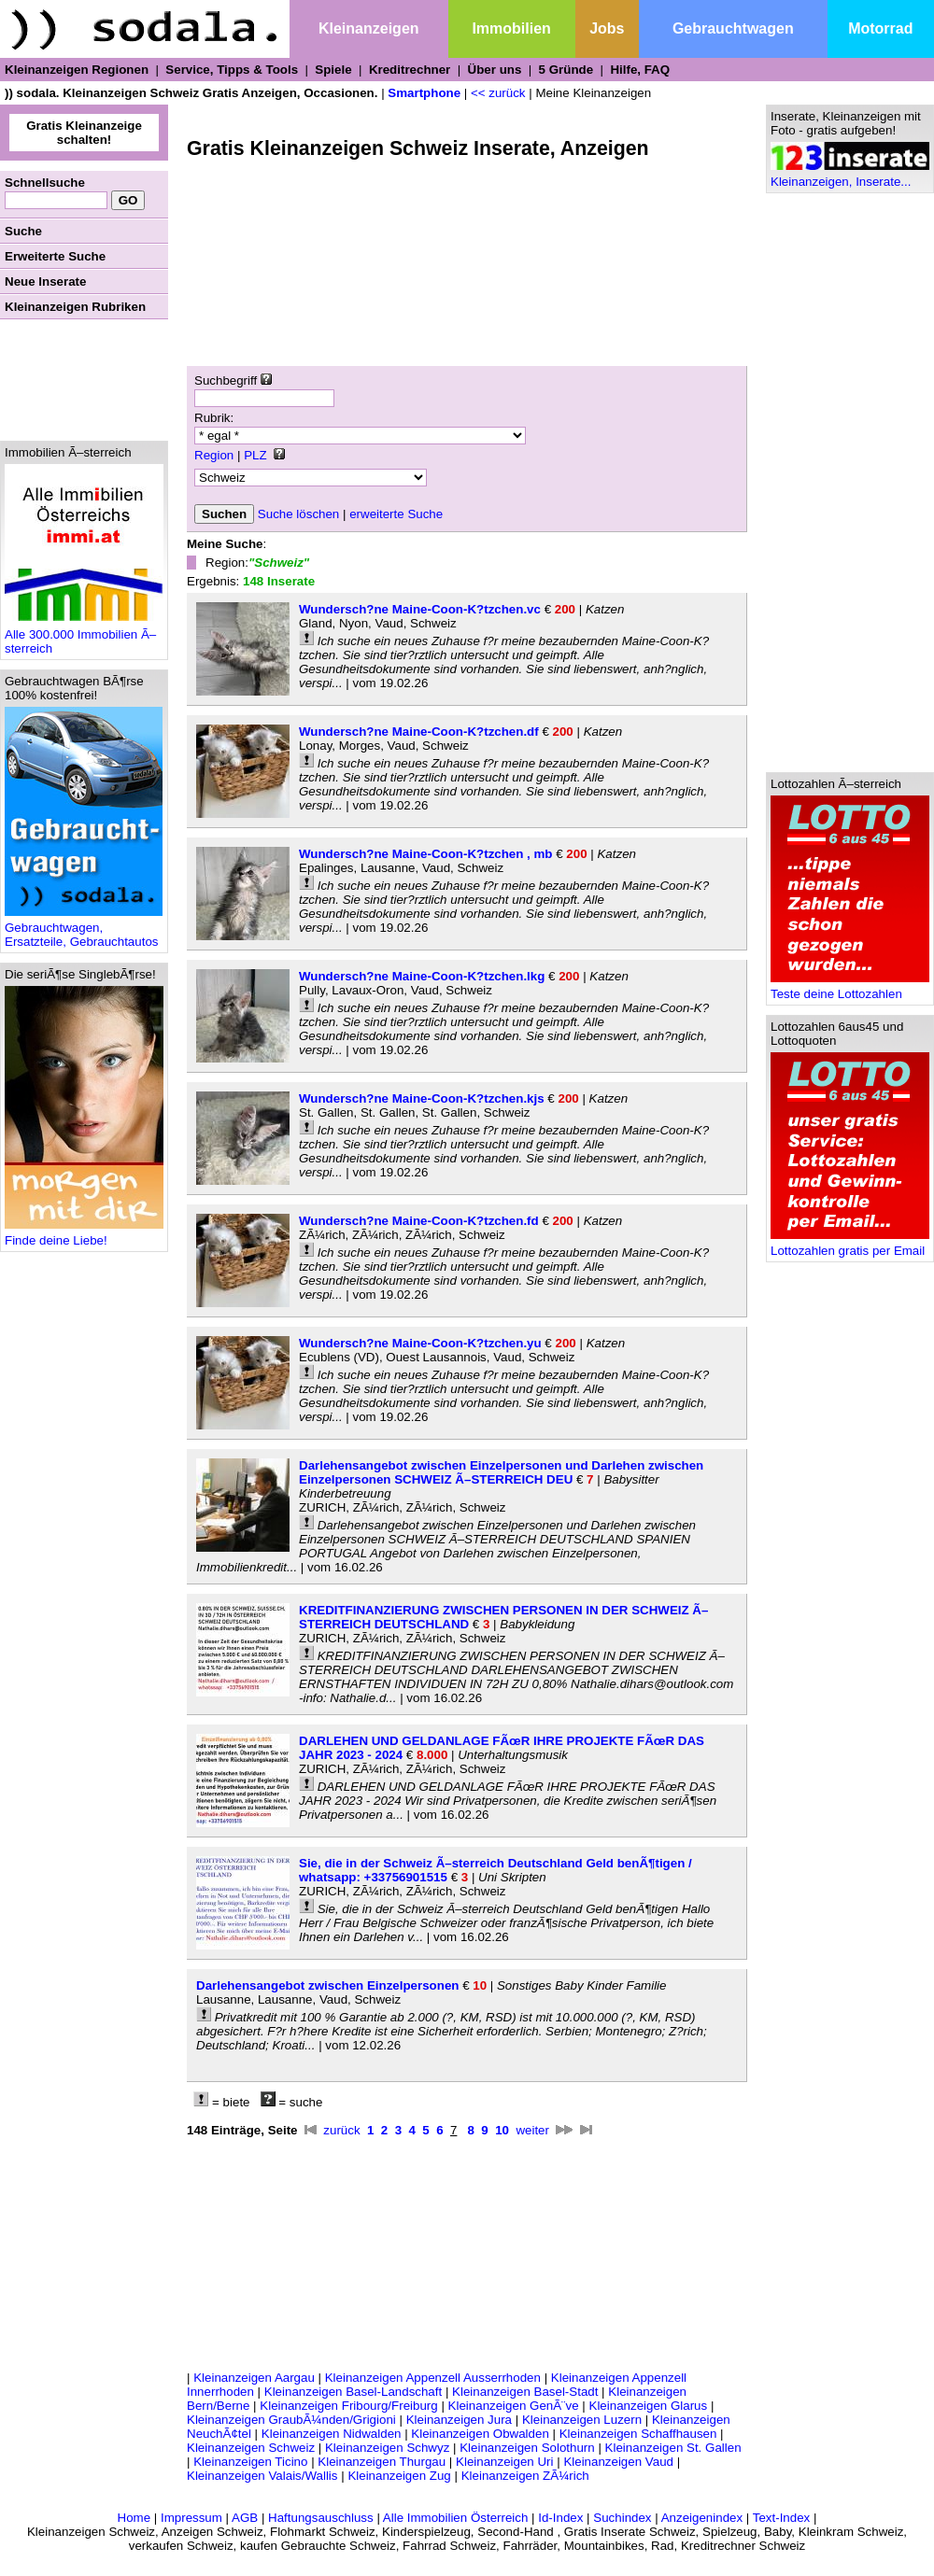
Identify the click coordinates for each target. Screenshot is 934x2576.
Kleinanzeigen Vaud (618, 2462)
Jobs (606, 28)
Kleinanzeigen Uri (504, 2462)
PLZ (255, 455)
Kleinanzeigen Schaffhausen (638, 2434)
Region (214, 455)
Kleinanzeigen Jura (459, 2420)
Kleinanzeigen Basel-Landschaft (353, 2392)
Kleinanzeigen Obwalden (479, 2434)
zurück (341, 2130)
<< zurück (498, 93)
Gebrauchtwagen (733, 28)
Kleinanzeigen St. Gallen (673, 2448)
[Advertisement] (84, 380)
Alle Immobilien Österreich (456, 2518)
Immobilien (511, 28)
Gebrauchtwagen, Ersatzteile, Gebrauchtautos (84, 929)
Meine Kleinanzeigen (593, 93)
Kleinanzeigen (368, 28)
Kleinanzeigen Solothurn (527, 2448)
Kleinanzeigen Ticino (250, 2462)
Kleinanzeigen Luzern (582, 2420)
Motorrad (880, 28)
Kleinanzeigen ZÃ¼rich (525, 2476)
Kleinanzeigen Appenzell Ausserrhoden (433, 2378)
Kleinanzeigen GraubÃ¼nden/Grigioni (291, 2420)
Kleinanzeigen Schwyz (387, 2448)
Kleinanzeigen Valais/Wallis (262, 2476)
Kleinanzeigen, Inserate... (850, 176)
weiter (532, 2130)
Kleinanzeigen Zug (398, 2476)
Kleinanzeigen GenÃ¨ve (513, 2406)
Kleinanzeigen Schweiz (251, 2448)
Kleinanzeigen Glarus (648, 2406)
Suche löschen (298, 514)
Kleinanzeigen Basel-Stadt (525, 2392)
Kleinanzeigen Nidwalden (332, 2434)
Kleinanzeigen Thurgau (382, 2462)
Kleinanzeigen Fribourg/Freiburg (348, 2406)
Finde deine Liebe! (84, 1234)
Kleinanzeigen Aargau (254, 2378)
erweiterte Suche (396, 514)
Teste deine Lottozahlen (850, 988)
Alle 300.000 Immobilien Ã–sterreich (84, 635)
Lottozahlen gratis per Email (850, 1245)
